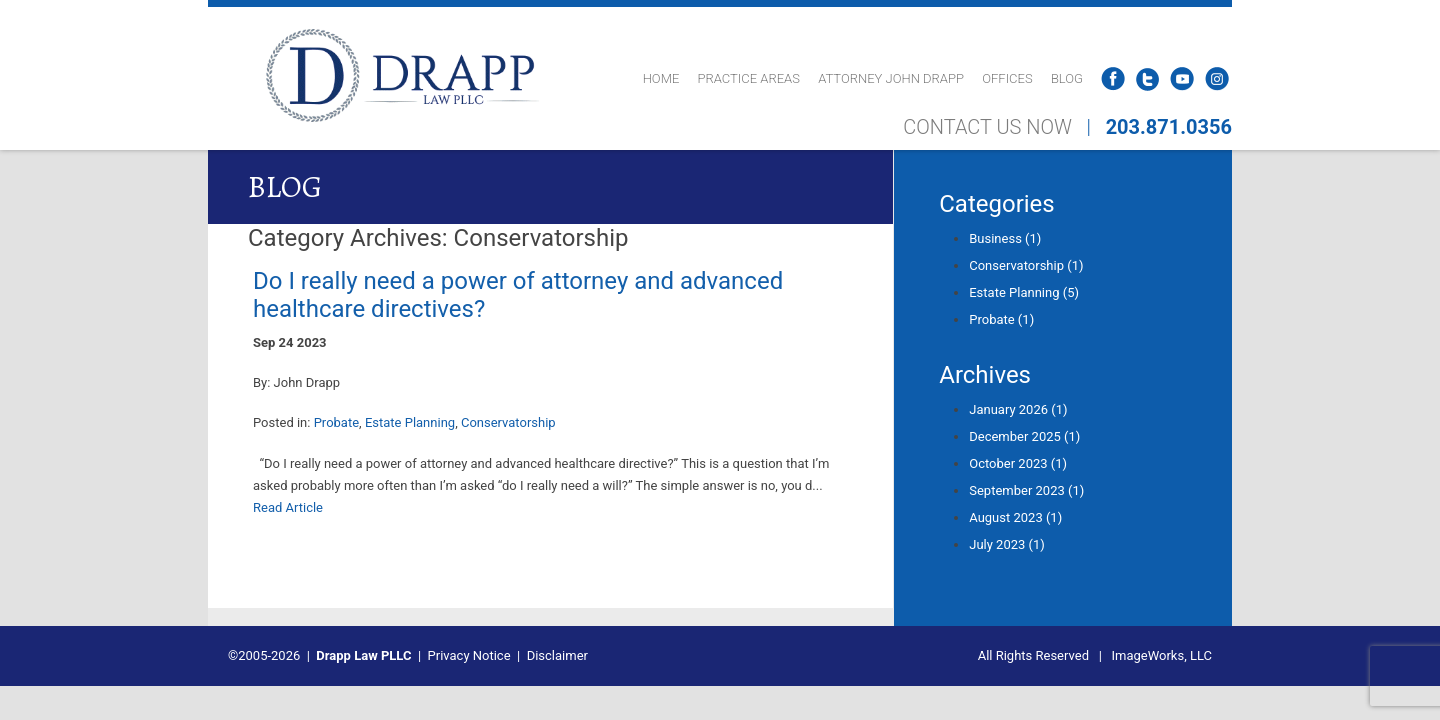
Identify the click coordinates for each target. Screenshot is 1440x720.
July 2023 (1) (1007, 544)
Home (661, 78)
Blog (1067, 78)
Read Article (288, 507)
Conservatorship (508, 422)
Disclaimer (557, 655)
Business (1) (1005, 238)
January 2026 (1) (1018, 409)
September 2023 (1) (1026, 490)
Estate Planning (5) (1024, 292)
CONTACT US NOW (987, 127)
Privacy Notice (469, 655)
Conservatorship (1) (1026, 265)
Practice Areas (749, 78)
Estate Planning (410, 422)
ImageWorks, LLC (1162, 655)
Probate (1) (1001, 319)
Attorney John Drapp (891, 78)
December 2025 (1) (1024, 436)
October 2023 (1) (1018, 463)
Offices (1007, 78)
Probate (336, 422)
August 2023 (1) (1015, 517)
